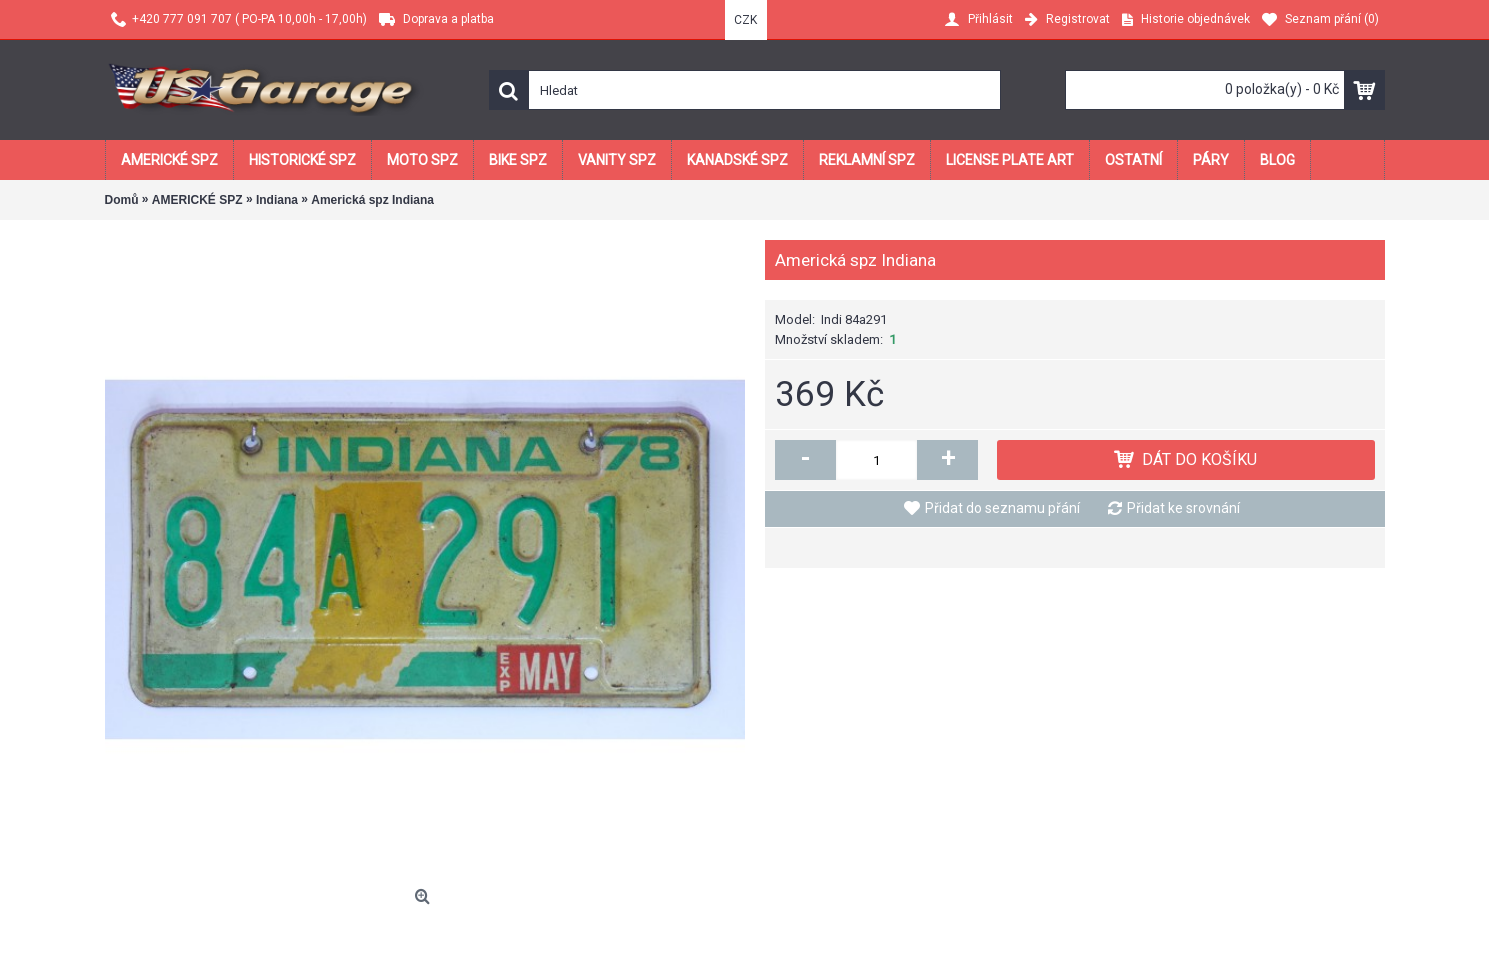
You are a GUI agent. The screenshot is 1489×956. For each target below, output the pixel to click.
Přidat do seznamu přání (1002, 508)
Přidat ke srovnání (1183, 508)
